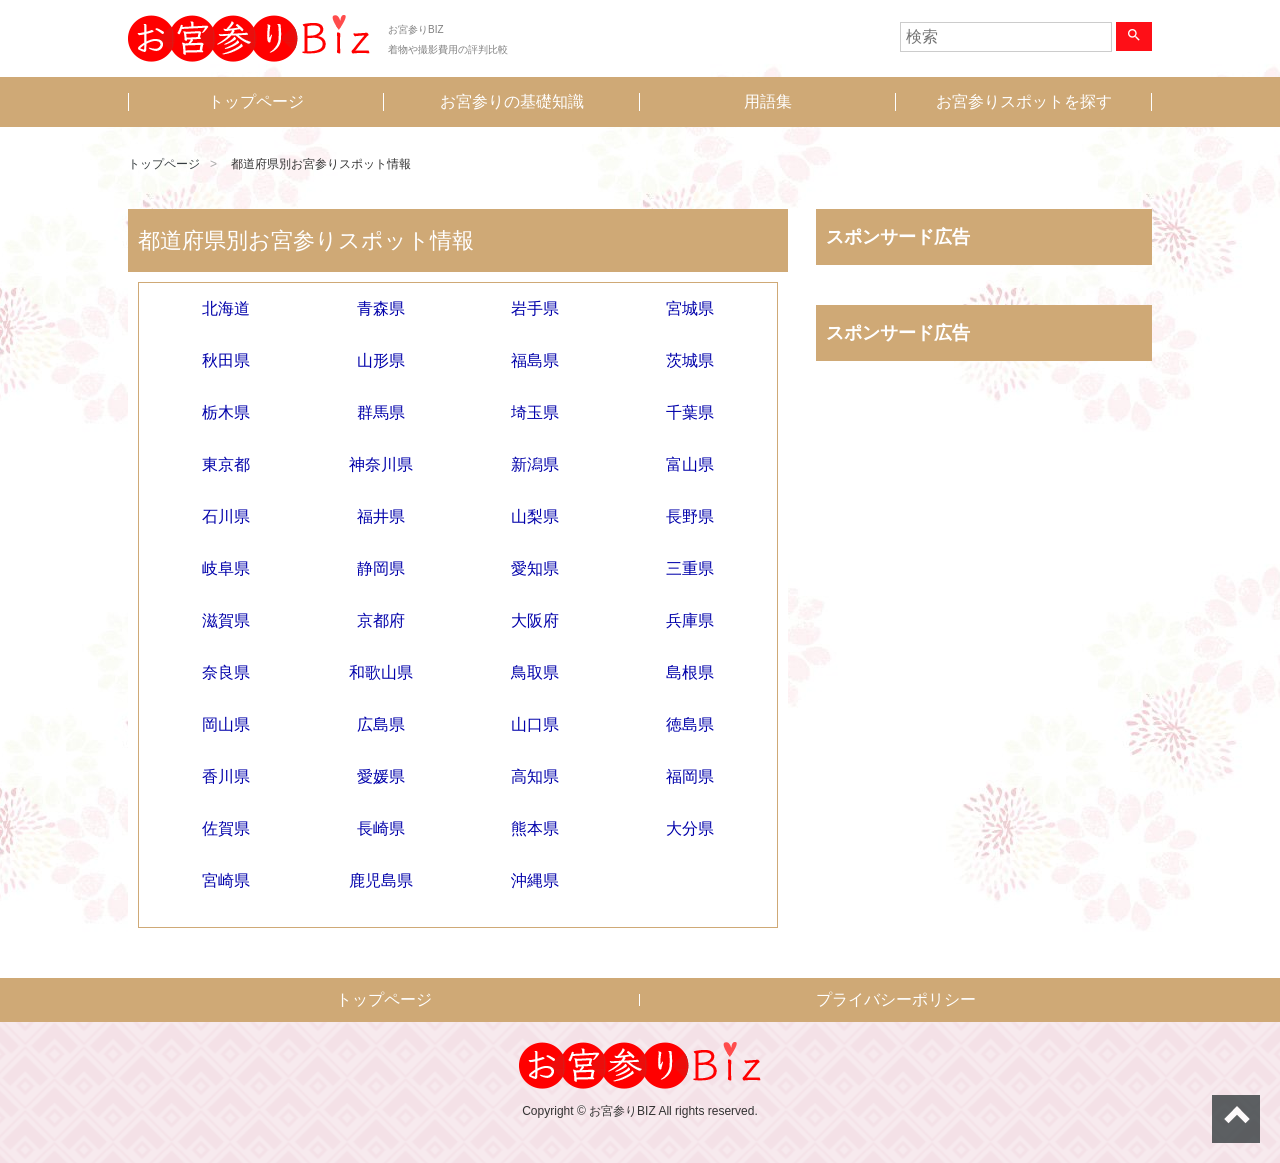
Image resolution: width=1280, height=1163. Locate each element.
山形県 (381, 360)
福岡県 (690, 776)
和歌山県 (381, 672)
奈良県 (226, 672)
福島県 (535, 360)
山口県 (535, 724)
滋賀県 (226, 620)
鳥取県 (535, 672)
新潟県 (535, 464)
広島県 (381, 724)
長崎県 (381, 828)
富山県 (690, 464)
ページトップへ (1236, 1119)
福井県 (381, 516)
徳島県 (690, 724)
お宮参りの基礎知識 (512, 101)
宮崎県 (226, 880)
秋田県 (226, 360)
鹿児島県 (381, 880)
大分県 (690, 828)
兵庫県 (690, 620)
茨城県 (690, 360)
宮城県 (690, 308)
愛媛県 (381, 776)
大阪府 (535, 620)
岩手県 (535, 308)
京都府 (381, 620)
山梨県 (535, 516)
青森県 (381, 308)
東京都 (226, 464)
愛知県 (535, 568)
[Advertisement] (984, 585)
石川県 (226, 516)
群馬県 (381, 412)
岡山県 (226, 724)
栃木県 (226, 412)
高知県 (535, 776)
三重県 (690, 568)
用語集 (768, 101)
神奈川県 (381, 464)
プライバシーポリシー (896, 999)
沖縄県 (535, 880)
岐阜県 (226, 568)
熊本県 (535, 828)
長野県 (690, 516)
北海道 (226, 308)
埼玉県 (535, 412)
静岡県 (381, 568)
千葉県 (690, 412)
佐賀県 (226, 828)
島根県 (690, 672)
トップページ (256, 101)
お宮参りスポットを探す (1024, 101)
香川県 (226, 776)
